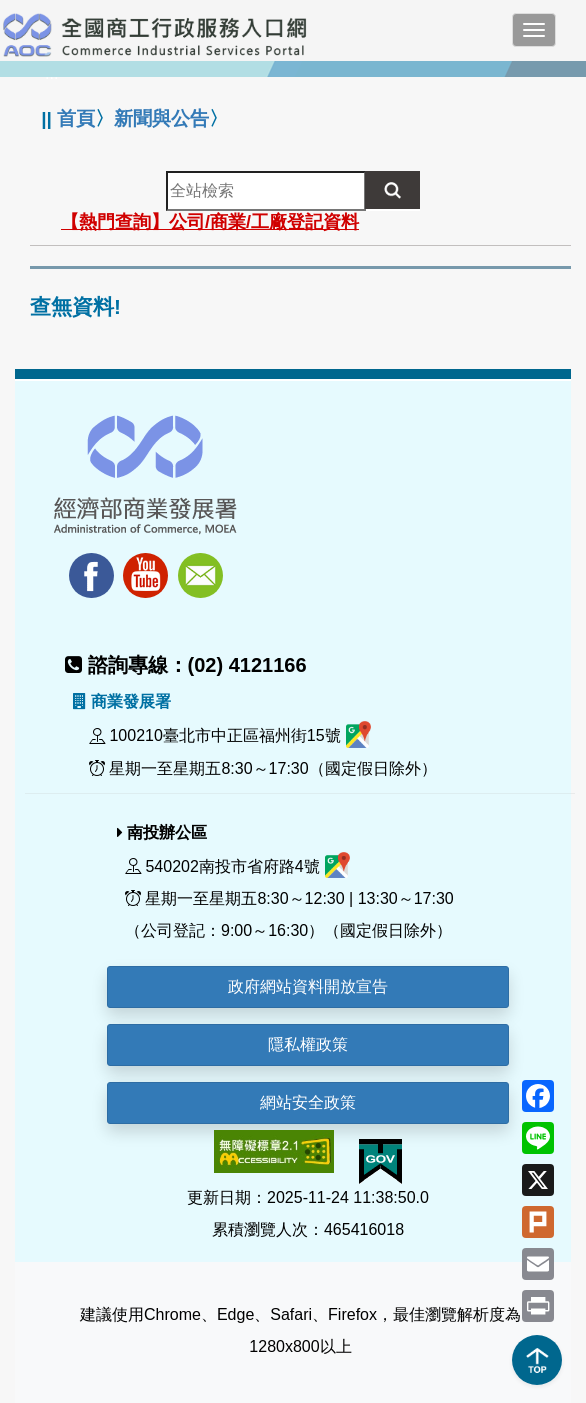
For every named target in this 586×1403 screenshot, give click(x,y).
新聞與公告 (161, 118)
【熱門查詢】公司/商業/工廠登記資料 (210, 222)
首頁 (76, 118)
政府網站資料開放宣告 (308, 986)
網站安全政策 (308, 1102)
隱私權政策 (308, 1044)
